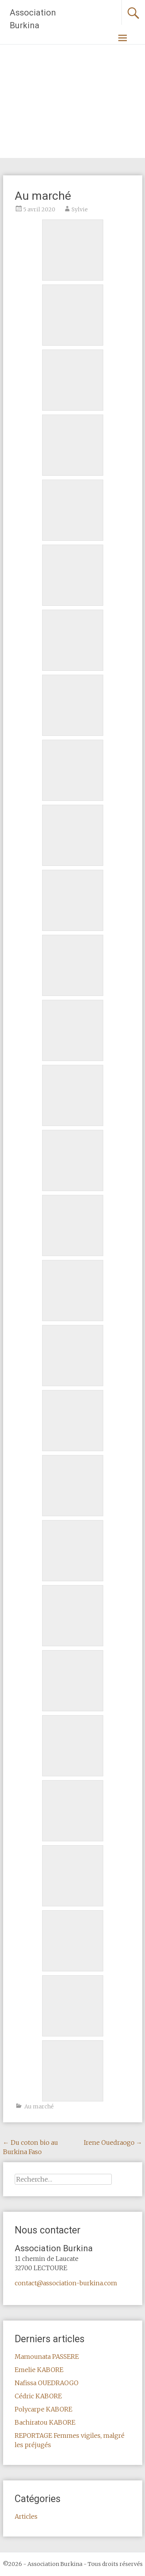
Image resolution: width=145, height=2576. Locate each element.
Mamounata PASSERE (47, 2356)
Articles (26, 2516)
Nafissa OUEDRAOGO (46, 2383)
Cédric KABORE (38, 2396)
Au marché (39, 2106)
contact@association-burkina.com (66, 2283)
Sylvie (80, 209)
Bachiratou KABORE (45, 2422)
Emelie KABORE (39, 2370)
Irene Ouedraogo (113, 2142)
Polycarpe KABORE (43, 2409)
